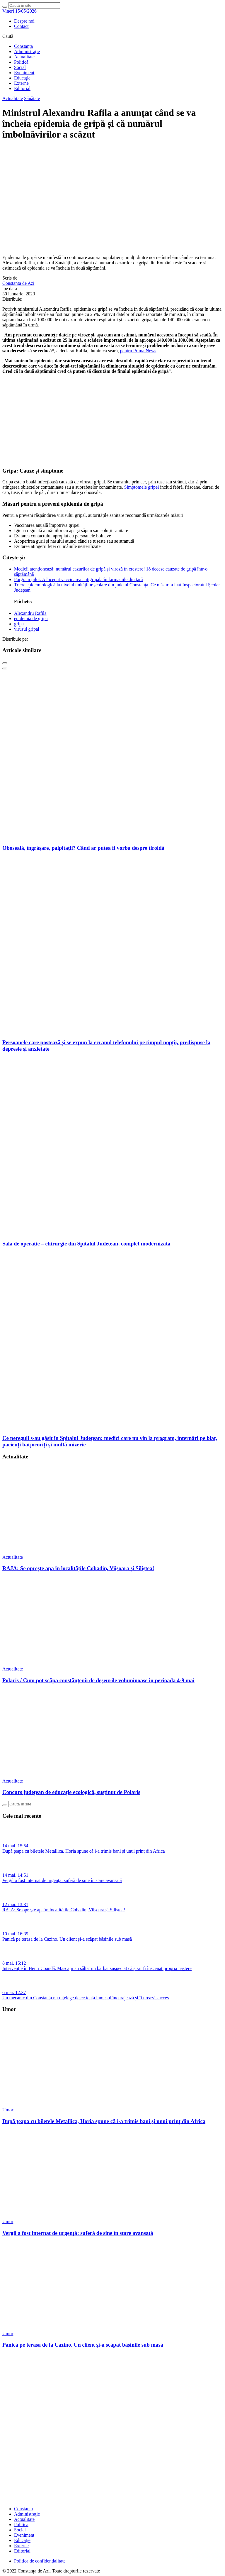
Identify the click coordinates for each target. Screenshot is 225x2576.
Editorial (22, 88)
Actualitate (24, 56)
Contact (21, 26)
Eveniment (24, 72)
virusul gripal (26, 629)
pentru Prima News (138, 350)
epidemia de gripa (31, 618)
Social (20, 67)
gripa (19, 623)
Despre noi (24, 20)
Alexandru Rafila (30, 613)
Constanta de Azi (18, 283)
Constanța (23, 46)
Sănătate (32, 98)
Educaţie (22, 77)
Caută (7, 36)
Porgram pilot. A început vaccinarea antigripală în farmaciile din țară (78, 579)
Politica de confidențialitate (40, 2560)
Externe (21, 83)
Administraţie (27, 51)
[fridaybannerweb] (112, 459)
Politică (21, 62)
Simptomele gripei (141, 487)
